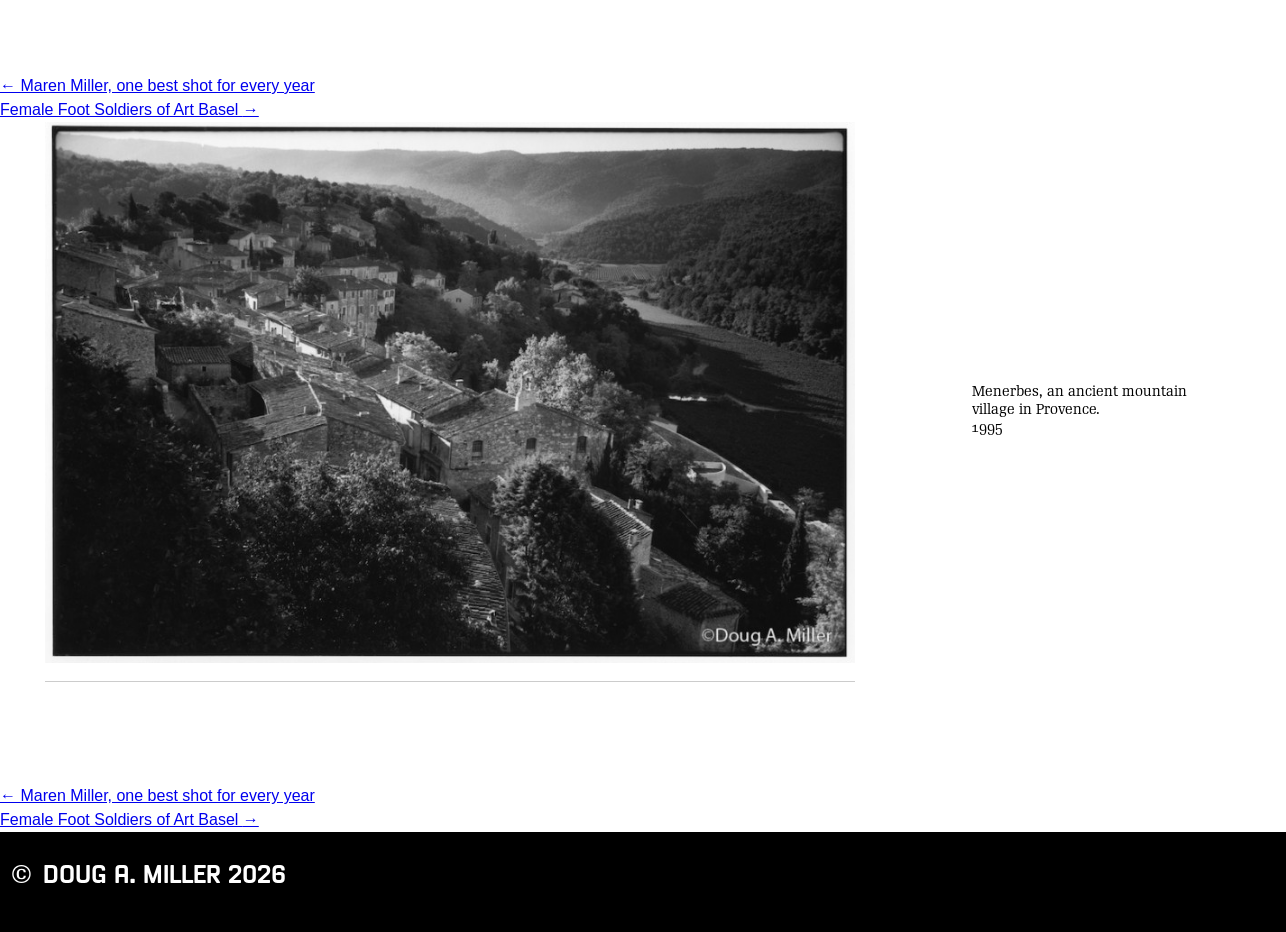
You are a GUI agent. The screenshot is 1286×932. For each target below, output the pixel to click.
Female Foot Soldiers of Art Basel (129, 109)
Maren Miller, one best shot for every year (157, 85)
